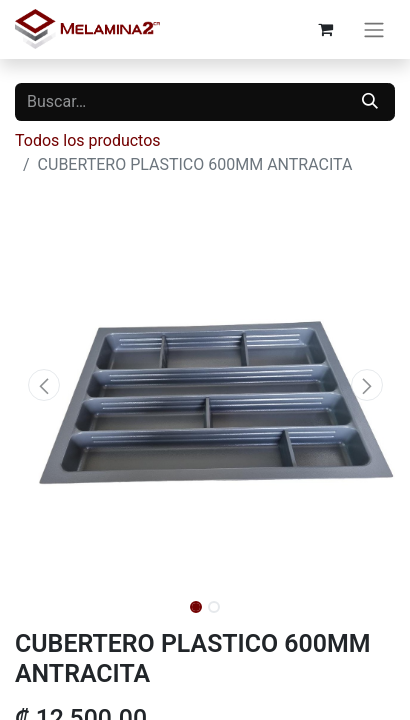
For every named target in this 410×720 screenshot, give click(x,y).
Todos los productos (88, 140)
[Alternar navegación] (374, 29)
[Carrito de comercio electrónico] (325, 29)
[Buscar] (370, 102)
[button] (43, 385)
